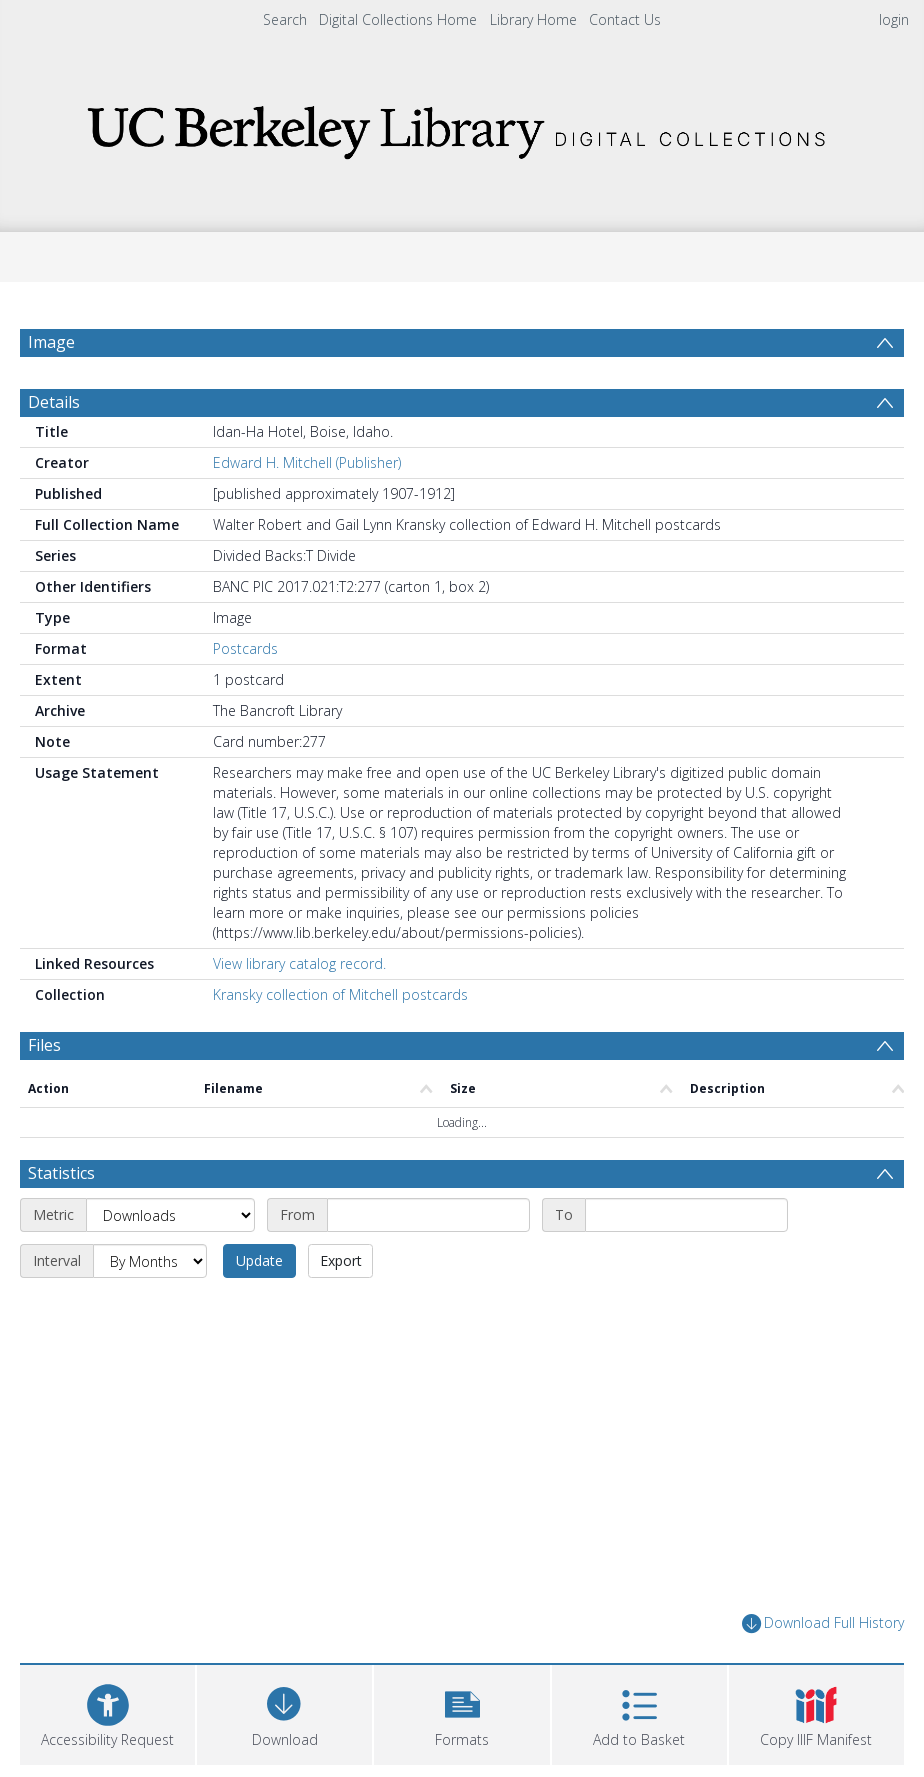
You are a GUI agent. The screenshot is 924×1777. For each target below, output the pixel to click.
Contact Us (625, 19)
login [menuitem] (894, 19)
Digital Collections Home (398, 19)
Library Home (533, 19)
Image (51, 342)
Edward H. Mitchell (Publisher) (307, 462)
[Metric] (170, 1215)
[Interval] (150, 1261)
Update (259, 1260)
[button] (461, 1712)
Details (54, 402)
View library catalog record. (299, 963)
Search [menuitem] (285, 19)
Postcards (245, 648)
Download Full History (823, 1623)
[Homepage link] (462, 126)
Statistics (61, 1173)
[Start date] (428, 1215)
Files (44, 1045)
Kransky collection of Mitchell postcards (340, 994)
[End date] (686, 1215)
